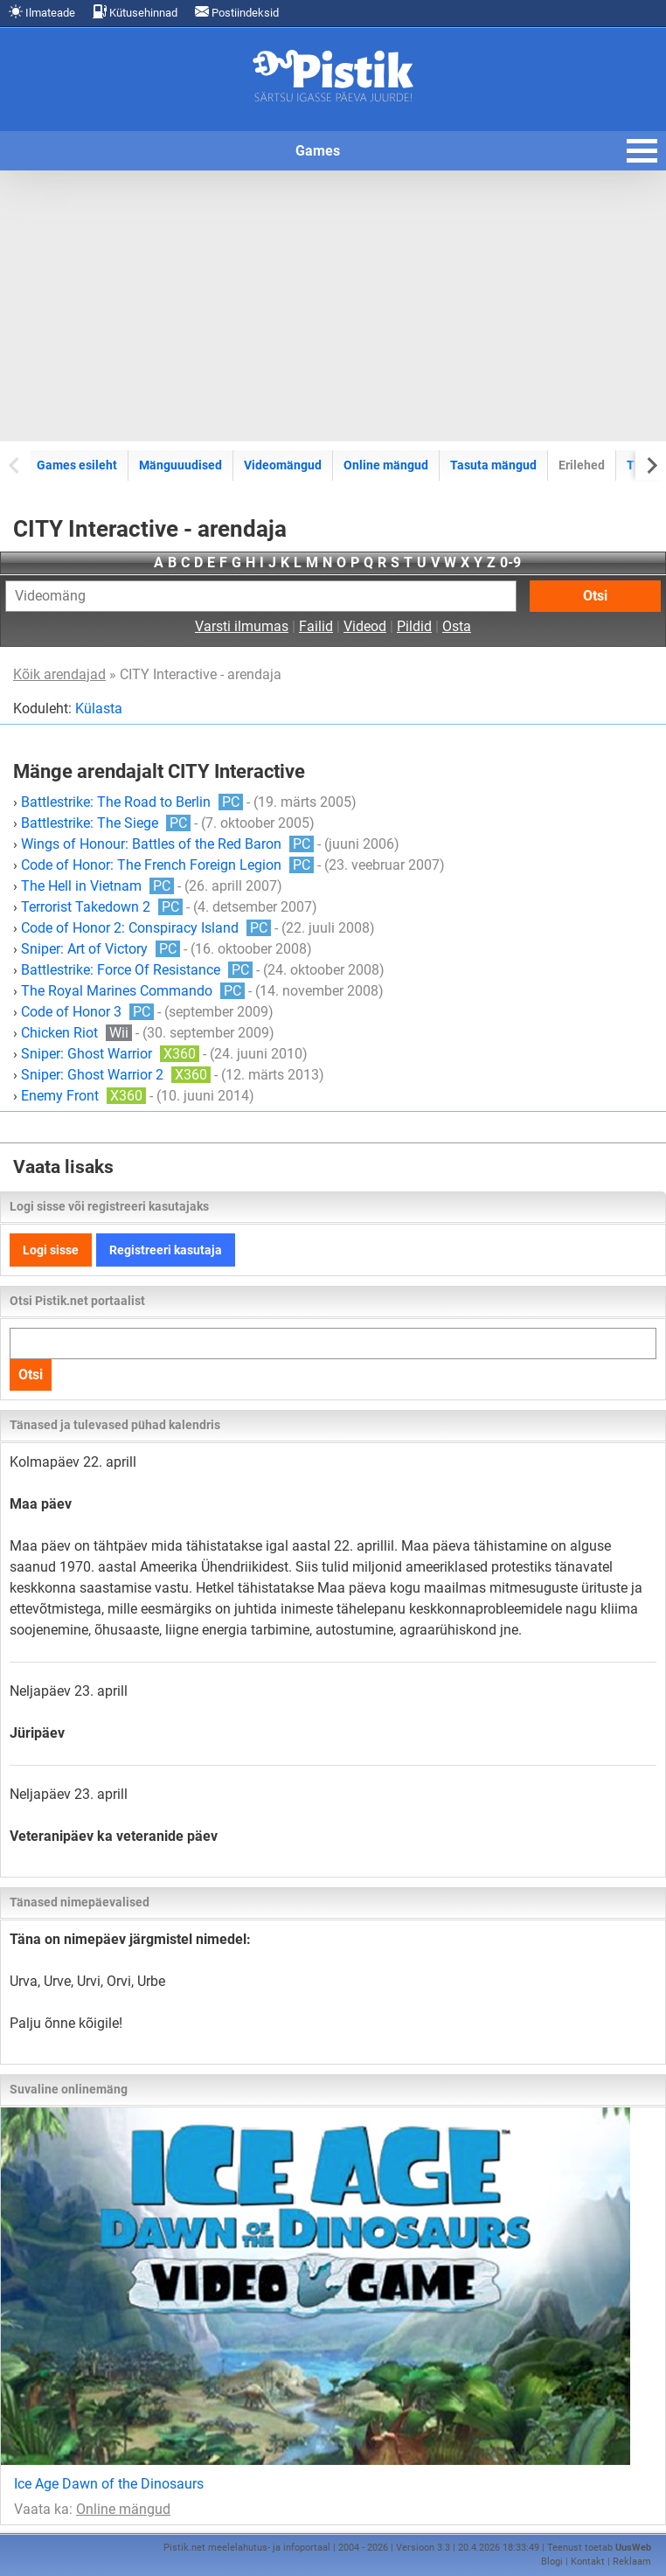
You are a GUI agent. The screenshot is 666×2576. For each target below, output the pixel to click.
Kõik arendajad (59, 674)
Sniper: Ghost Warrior (110, 1053)
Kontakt (588, 2561)
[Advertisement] (333, 306)
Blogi (552, 2561)
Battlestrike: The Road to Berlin (132, 802)
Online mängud (385, 465)
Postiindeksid (237, 11)
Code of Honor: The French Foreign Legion (167, 865)
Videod (364, 626)
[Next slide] (650, 464)
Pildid (414, 626)
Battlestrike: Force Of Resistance (137, 970)
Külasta (98, 708)
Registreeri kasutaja (165, 1250)
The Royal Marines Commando (133, 990)
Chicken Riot (76, 1032)
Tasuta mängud (493, 465)
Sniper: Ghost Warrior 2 (116, 1074)
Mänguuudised (180, 465)
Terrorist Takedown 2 (102, 907)
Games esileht (77, 465)
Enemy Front (83, 1095)
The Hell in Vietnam (97, 886)
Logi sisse (51, 1250)
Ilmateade (42, 11)
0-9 (510, 562)
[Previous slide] (15, 464)
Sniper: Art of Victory (100, 949)
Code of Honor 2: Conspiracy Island (146, 928)
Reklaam (632, 2561)
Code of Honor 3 (87, 1011)
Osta (456, 626)
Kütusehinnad (135, 11)
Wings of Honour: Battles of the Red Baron (167, 844)
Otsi (595, 595)
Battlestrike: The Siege (106, 823)
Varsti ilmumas (241, 626)
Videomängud (283, 465)
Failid (316, 626)
